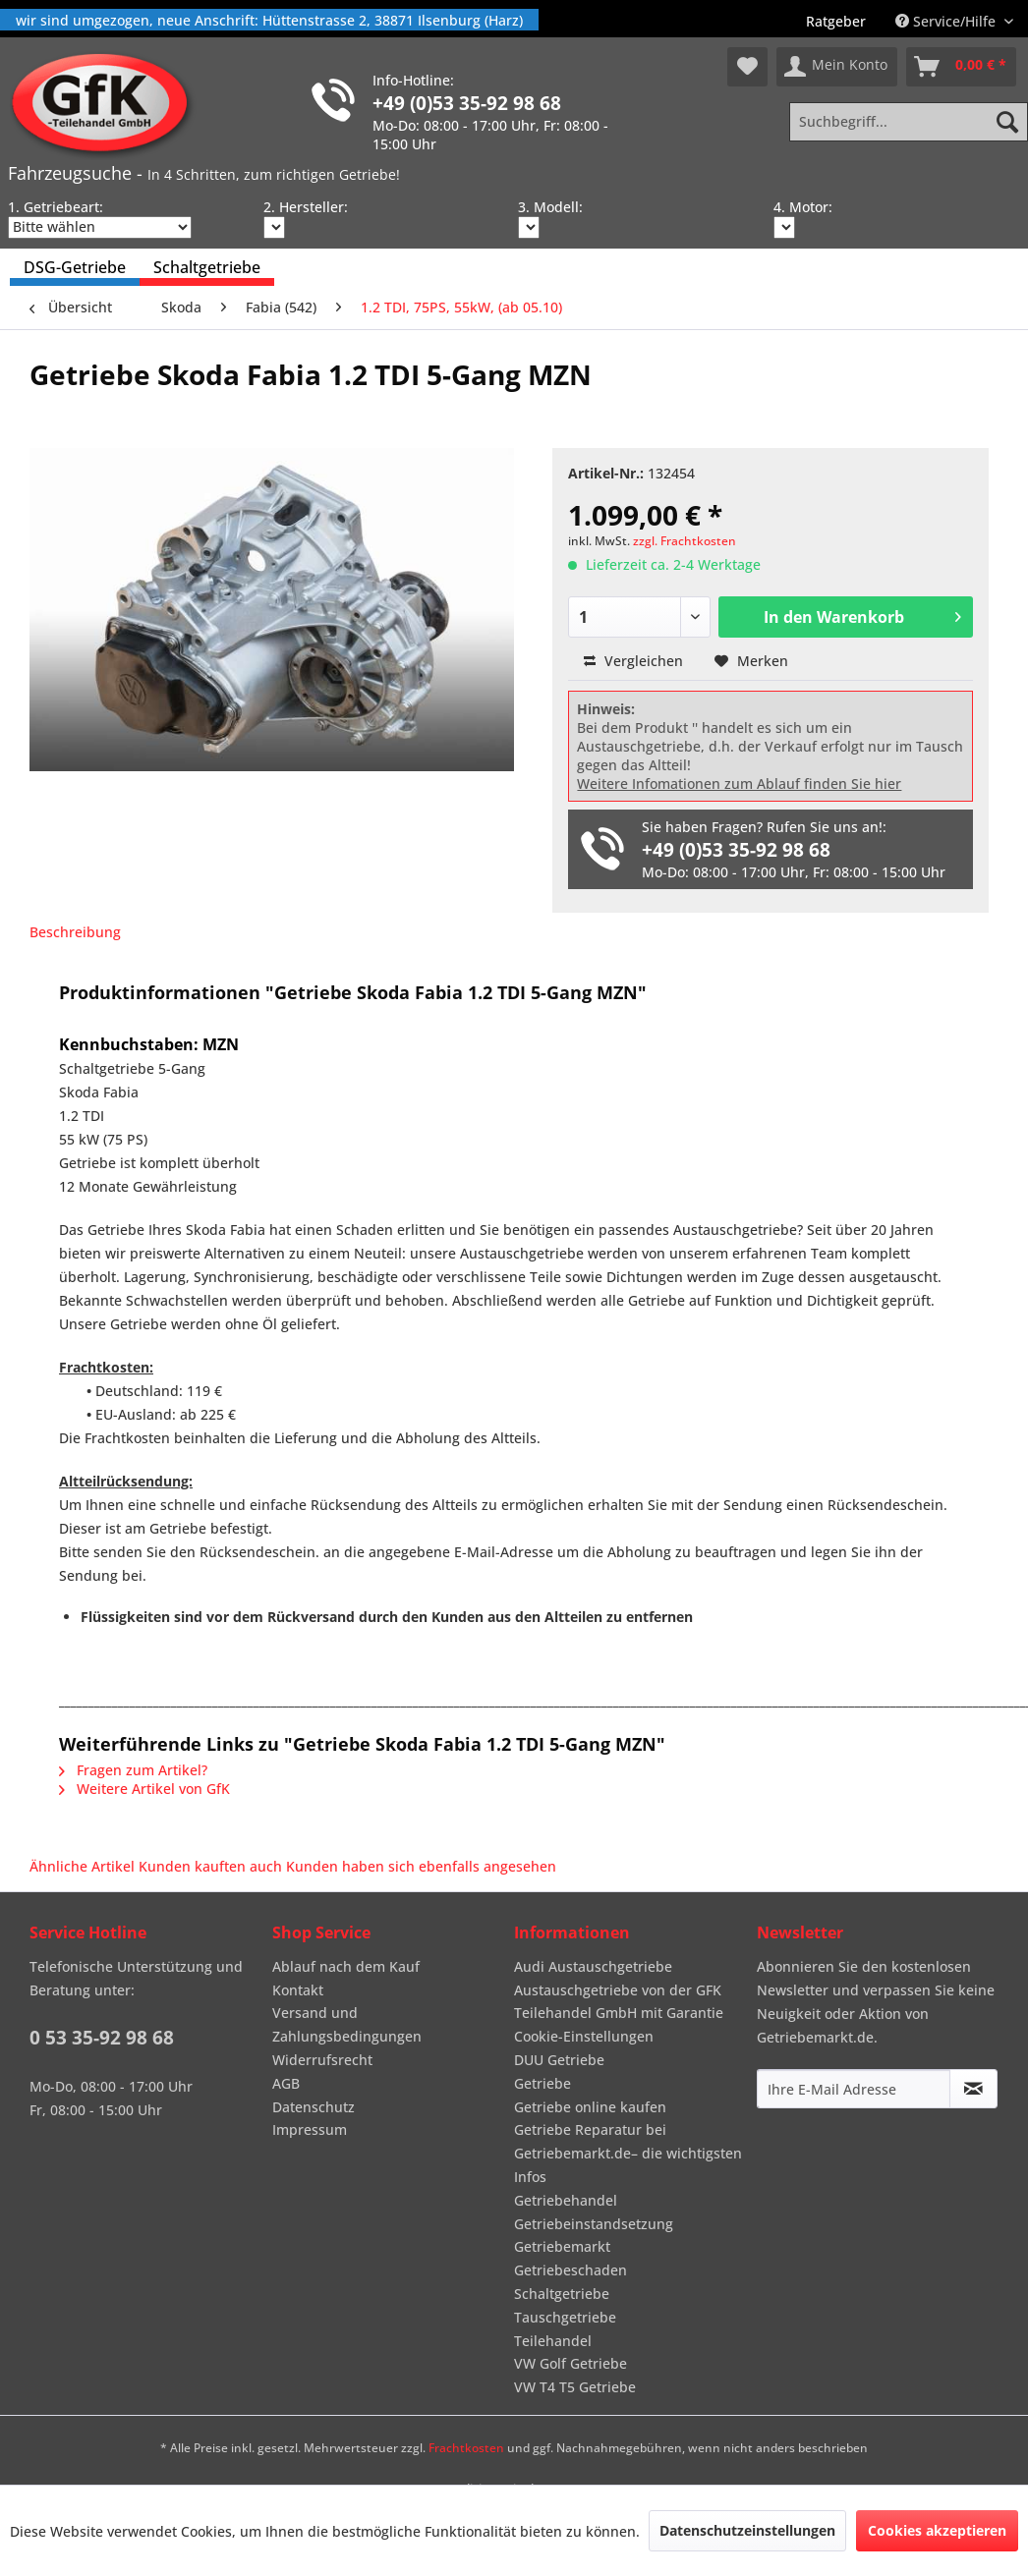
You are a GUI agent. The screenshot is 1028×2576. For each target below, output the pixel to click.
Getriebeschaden (570, 2270)
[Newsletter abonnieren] (973, 2088)
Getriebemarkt (562, 2246)
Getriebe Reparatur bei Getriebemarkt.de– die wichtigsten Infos (628, 2153)
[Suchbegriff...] (908, 121)
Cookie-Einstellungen (584, 2036)
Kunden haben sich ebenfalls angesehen (421, 1866)
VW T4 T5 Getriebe (575, 2387)
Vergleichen (633, 660)
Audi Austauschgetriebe (593, 1966)
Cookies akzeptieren (937, 2530)
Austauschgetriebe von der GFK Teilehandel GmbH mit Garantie (618, 2002)
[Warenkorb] (961, 66)
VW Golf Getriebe (570, 2363)
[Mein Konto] (836, 66)
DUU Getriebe (559, 2059)
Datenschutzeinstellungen (747, 2530)
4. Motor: (802, 206)
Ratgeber (836, 21)
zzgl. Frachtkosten (684, 540)
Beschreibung (75, 932)
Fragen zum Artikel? (133, 1770)
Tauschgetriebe (565, 2317)
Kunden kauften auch (210, 1866)
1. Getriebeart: (55, 206)
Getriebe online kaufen (590, 2107)
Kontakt (297, 1990)
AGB (286, 2083)
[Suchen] (1007, 121)
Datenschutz (313, 2107)
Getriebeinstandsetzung (593, 2223)
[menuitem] (836, 21)
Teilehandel (553, 2340)
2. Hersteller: (305, 206)
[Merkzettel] (747, 66)
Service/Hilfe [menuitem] (947, 21)
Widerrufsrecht (322, 2059)
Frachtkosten (466, 2447)
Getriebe (542, 2083)
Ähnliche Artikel (82, 1866)
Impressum (309, 2129)
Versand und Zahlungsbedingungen (347, 2024)
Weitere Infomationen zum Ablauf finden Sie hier (739, 783)
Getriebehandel (565, 2200)
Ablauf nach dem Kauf (346, 1966)
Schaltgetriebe (561, 2293)
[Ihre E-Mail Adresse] (853, 2088)
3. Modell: (550, 206)
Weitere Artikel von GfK (144, 1788)
